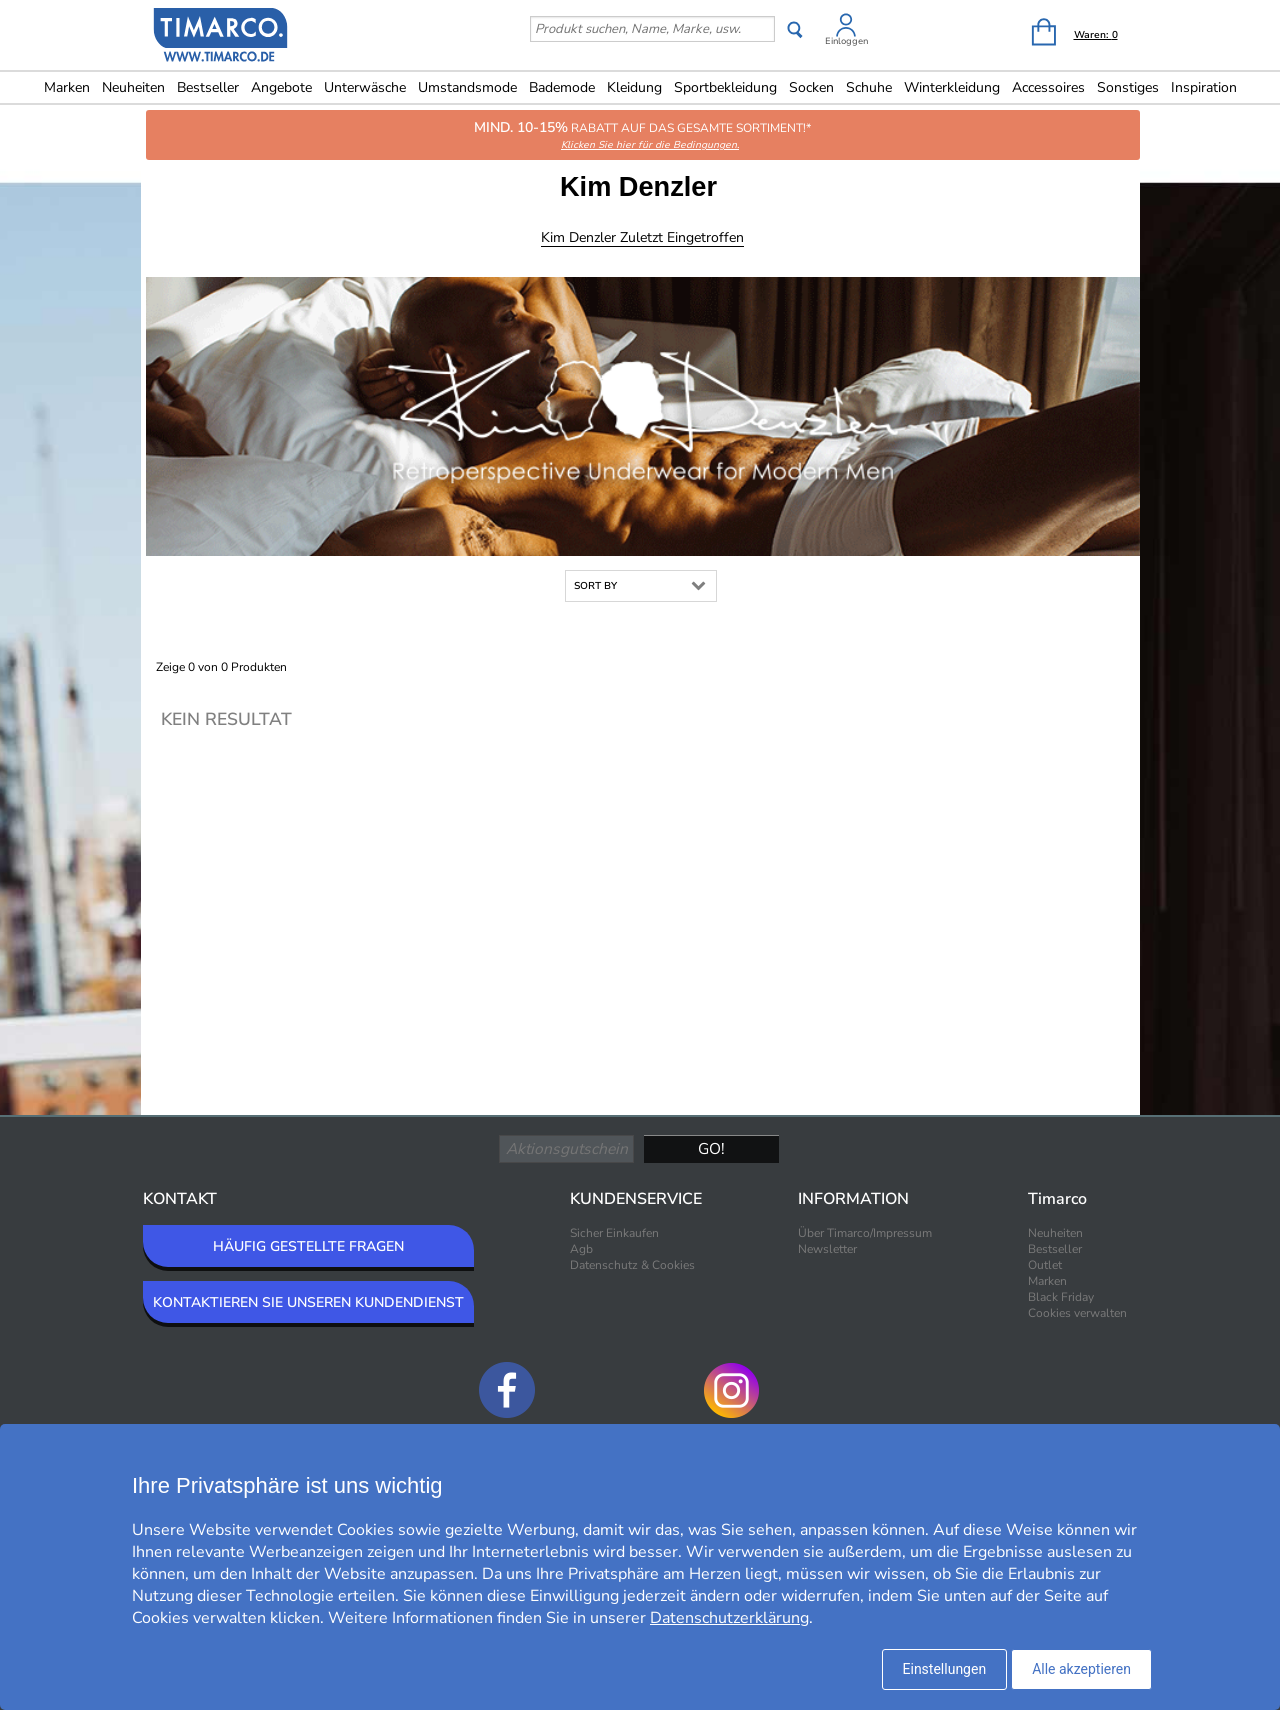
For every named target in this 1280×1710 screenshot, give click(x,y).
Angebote (281, 87)
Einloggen (846, 41)
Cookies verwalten (1077, 1313)
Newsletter (827, 1249)
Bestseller (208, 87)
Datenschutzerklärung (729, 1618)
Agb (581, 1249)
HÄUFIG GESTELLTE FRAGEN (308, 1246)
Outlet (1045, 1265)
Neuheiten (133, 87)
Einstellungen (945, 1669)
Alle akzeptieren (1081, 1669)
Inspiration (1204, 87)
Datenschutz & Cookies (632, 1265)
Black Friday (1061, 1297)
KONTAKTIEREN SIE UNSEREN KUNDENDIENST (308, 1302)
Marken (67, 87)
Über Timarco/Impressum (865, 1233)
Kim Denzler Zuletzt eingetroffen (642, 237)
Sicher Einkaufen (614, 1233)
